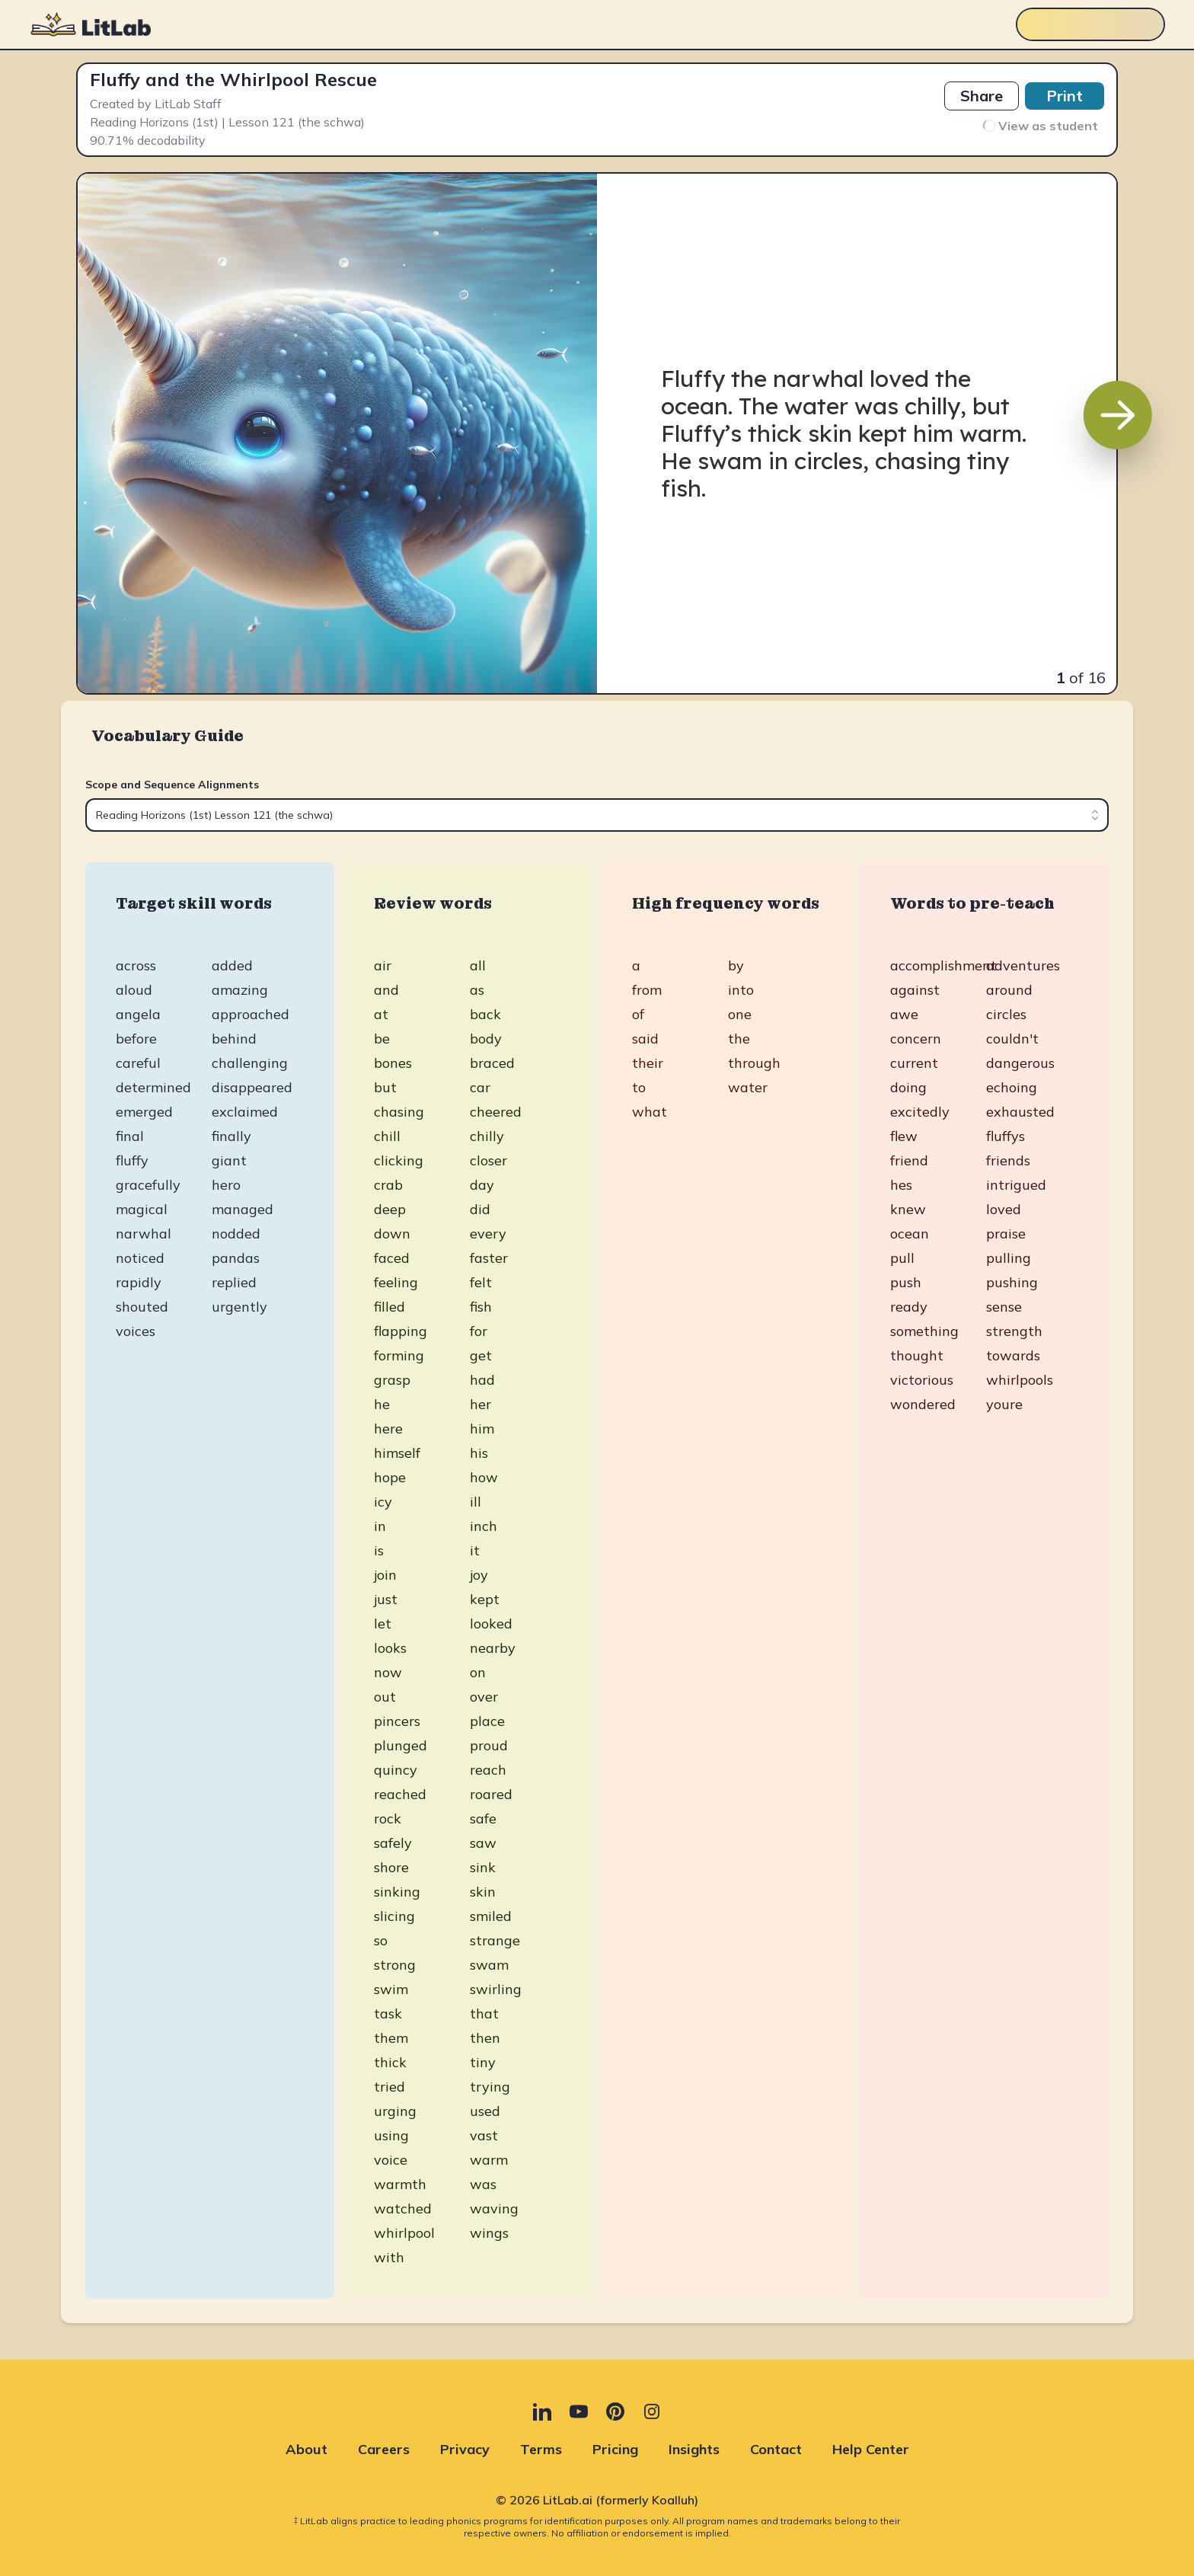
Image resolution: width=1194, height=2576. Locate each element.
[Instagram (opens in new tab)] (652, 2411)
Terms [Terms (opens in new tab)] (541, 2449)
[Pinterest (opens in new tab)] (615, 2411)
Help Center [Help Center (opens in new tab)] (870, 2449)
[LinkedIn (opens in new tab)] (542, 2411)
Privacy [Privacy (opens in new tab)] (465, 2449)
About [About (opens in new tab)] (306, 2449)
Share (981, 95)
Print (1064, 95)
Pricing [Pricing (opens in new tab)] (615, 2449)
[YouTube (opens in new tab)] (579, 2411)
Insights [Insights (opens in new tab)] (694, 2449)
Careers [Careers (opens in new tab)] (384, 2449)
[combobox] (597, 815)
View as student (1040, 125)
